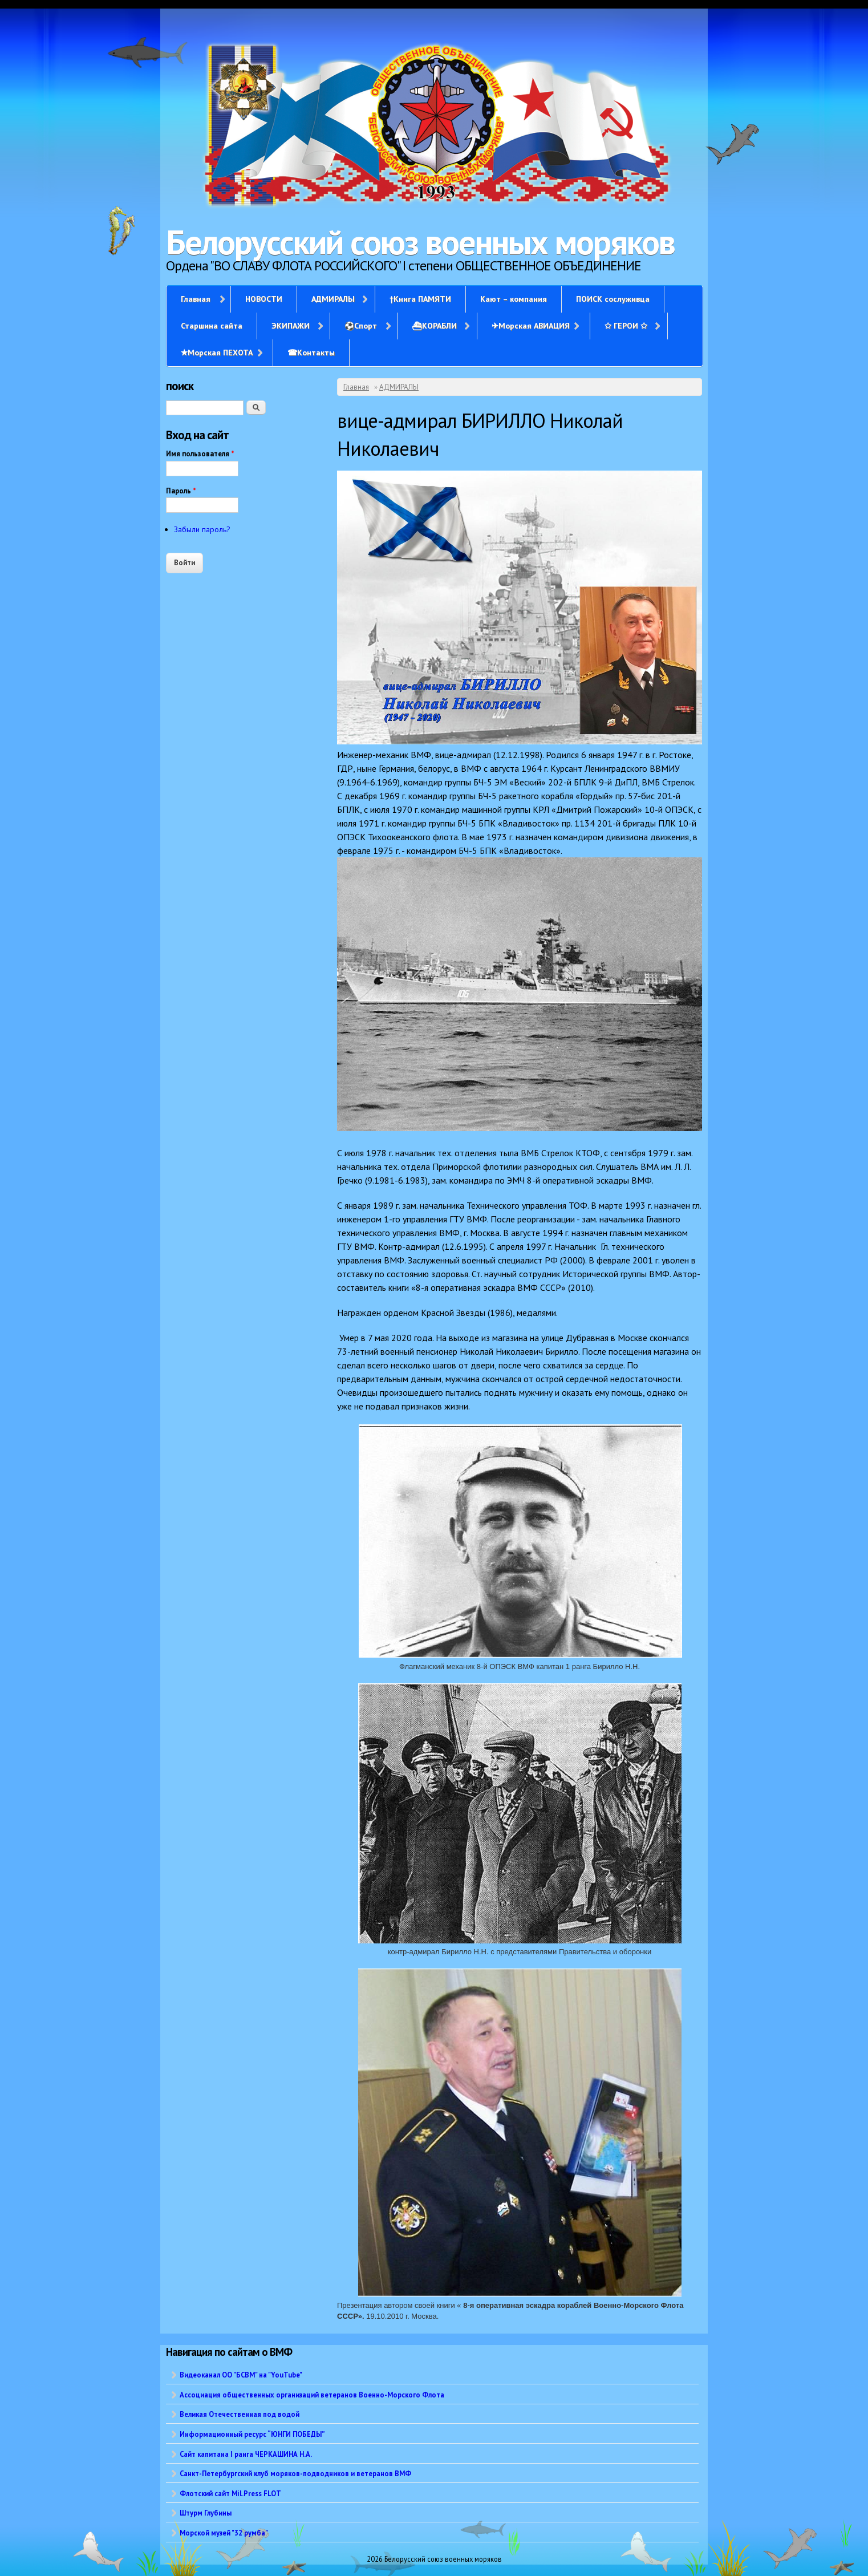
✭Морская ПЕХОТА (217, 352)
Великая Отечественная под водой (239, 2414)
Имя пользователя (200, 454)
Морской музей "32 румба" (224, 2532)
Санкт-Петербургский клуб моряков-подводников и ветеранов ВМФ (295, 2473)
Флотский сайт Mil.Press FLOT (230, 2493)
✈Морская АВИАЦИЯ (531, 326)
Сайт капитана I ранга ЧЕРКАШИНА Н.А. (246, 2453)
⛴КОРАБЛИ (434, 326)
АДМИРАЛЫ (333, 299)
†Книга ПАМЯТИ (420, 299)
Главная (195, 299)
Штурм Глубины (206, 2512)
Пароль (181, 491)
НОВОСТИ (263, 299)
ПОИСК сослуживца (613, 299)
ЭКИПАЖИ (290, 326)
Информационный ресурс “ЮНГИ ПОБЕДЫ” (252, 2434)
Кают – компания (513, 299)
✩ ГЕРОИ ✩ (626, 326)
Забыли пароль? (202, 529)
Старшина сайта (211, 326)
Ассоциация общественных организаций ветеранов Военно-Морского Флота (312, 2394)
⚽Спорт (360, 326)
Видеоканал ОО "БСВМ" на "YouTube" (241, 2374)
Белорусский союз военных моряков (420, 242)
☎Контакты (311, 352)
